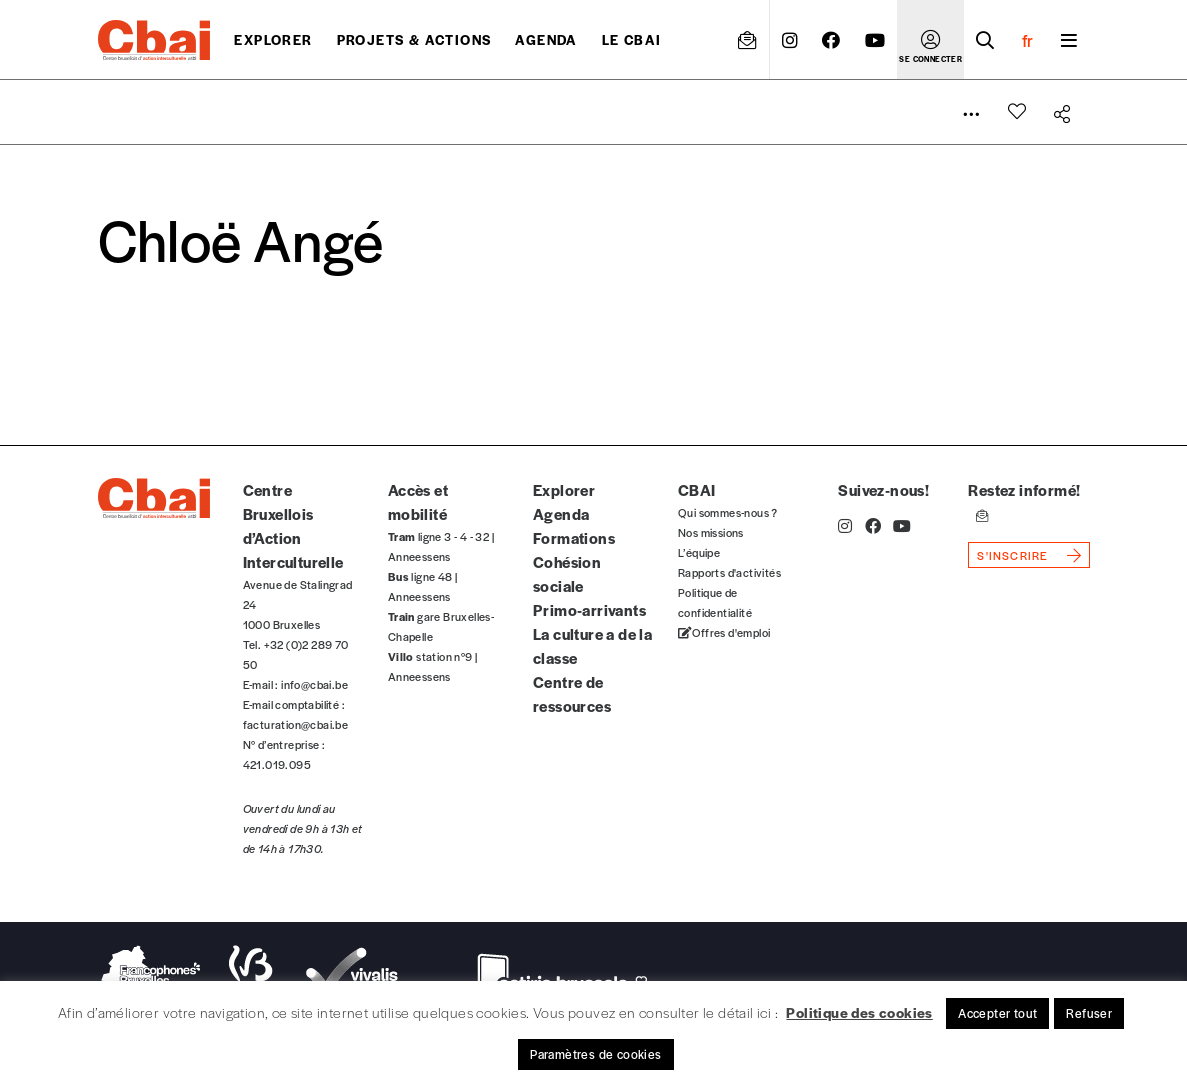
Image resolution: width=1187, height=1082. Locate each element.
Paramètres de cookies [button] (595, 1054)
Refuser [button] (1089, 1013)
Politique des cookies (859, 1012)
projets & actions (414, 39)
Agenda (546, 39)
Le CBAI (632, 39)
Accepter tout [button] (997, 1013)
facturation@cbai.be (296, 724)
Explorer (273, 39)
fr (1027, 40)
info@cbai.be (314, 684)
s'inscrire (1012, 555)
